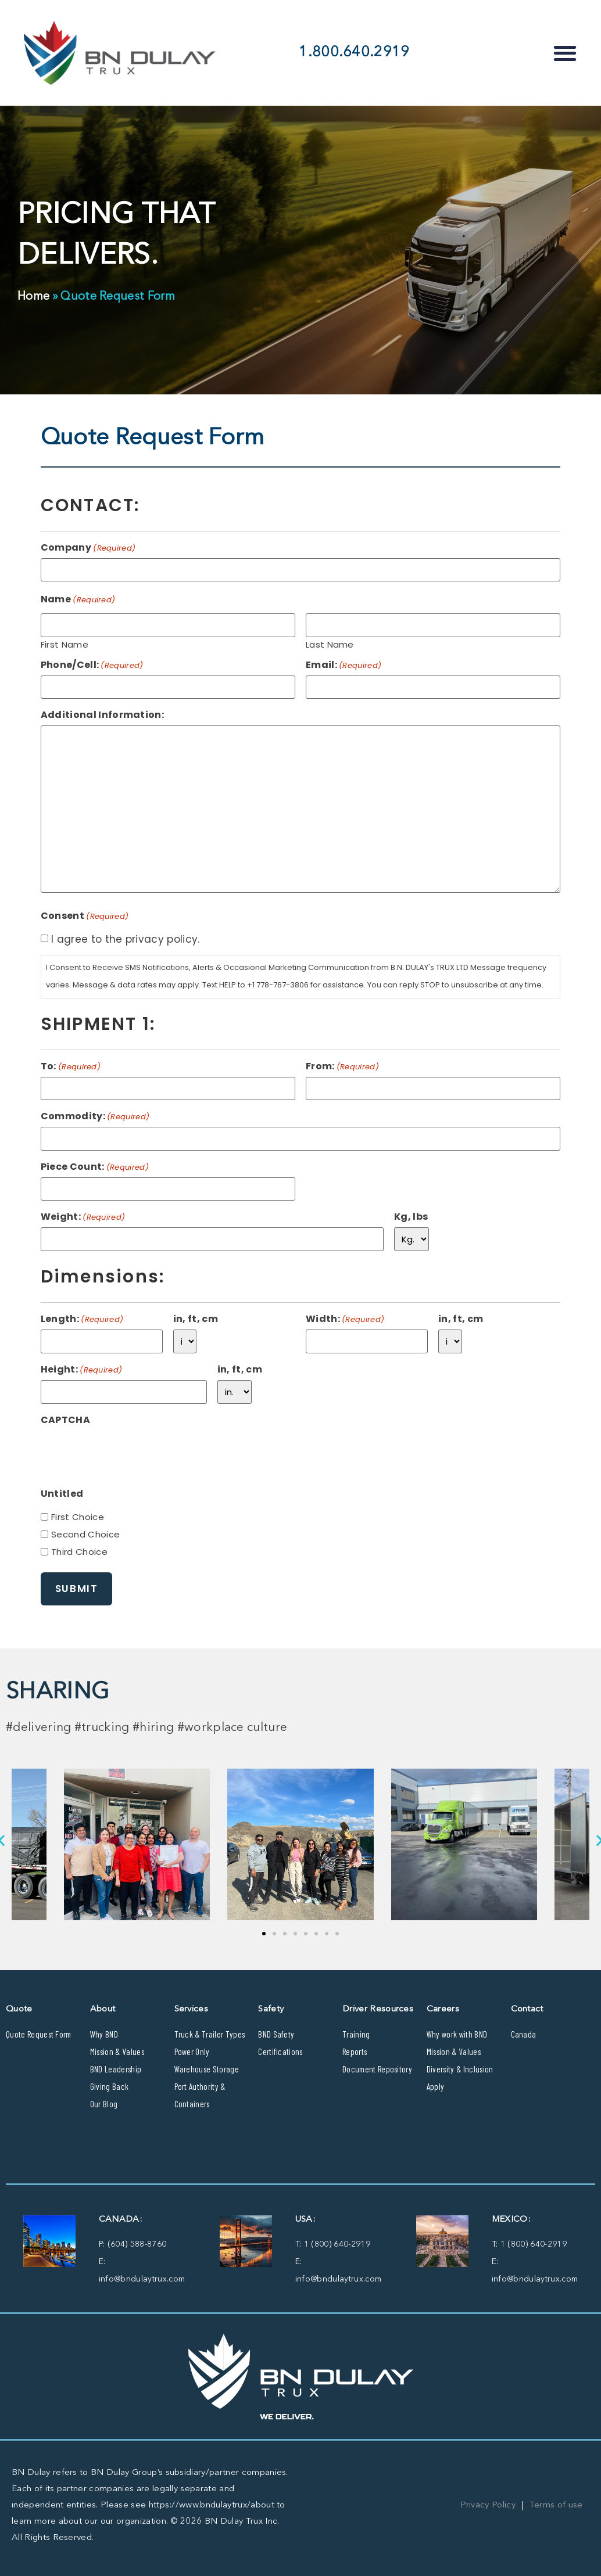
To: (71, 1066)
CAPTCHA (65, 1420)
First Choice (77, 1516)
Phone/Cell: (92, 665)
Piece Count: (95, 1167)
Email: (343, 665)
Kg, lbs (411, 1216)
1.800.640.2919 (354, 52)
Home (33, 297)
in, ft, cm (195, 1319)
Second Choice (85, 1534)
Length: (82, 1319)
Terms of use (556, 2505)
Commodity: (95, 1116)
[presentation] (129, 1453)
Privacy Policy (487, 2505)
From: (342, 1066)
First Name (64, 643)
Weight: (83, 1216)
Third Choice (79, 1551)
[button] (565, 53)
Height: (82, 1369)
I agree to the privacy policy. (125, 939)
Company (88, 547)
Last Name (330, 643)
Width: (345, 1319)
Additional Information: (102, 715)
